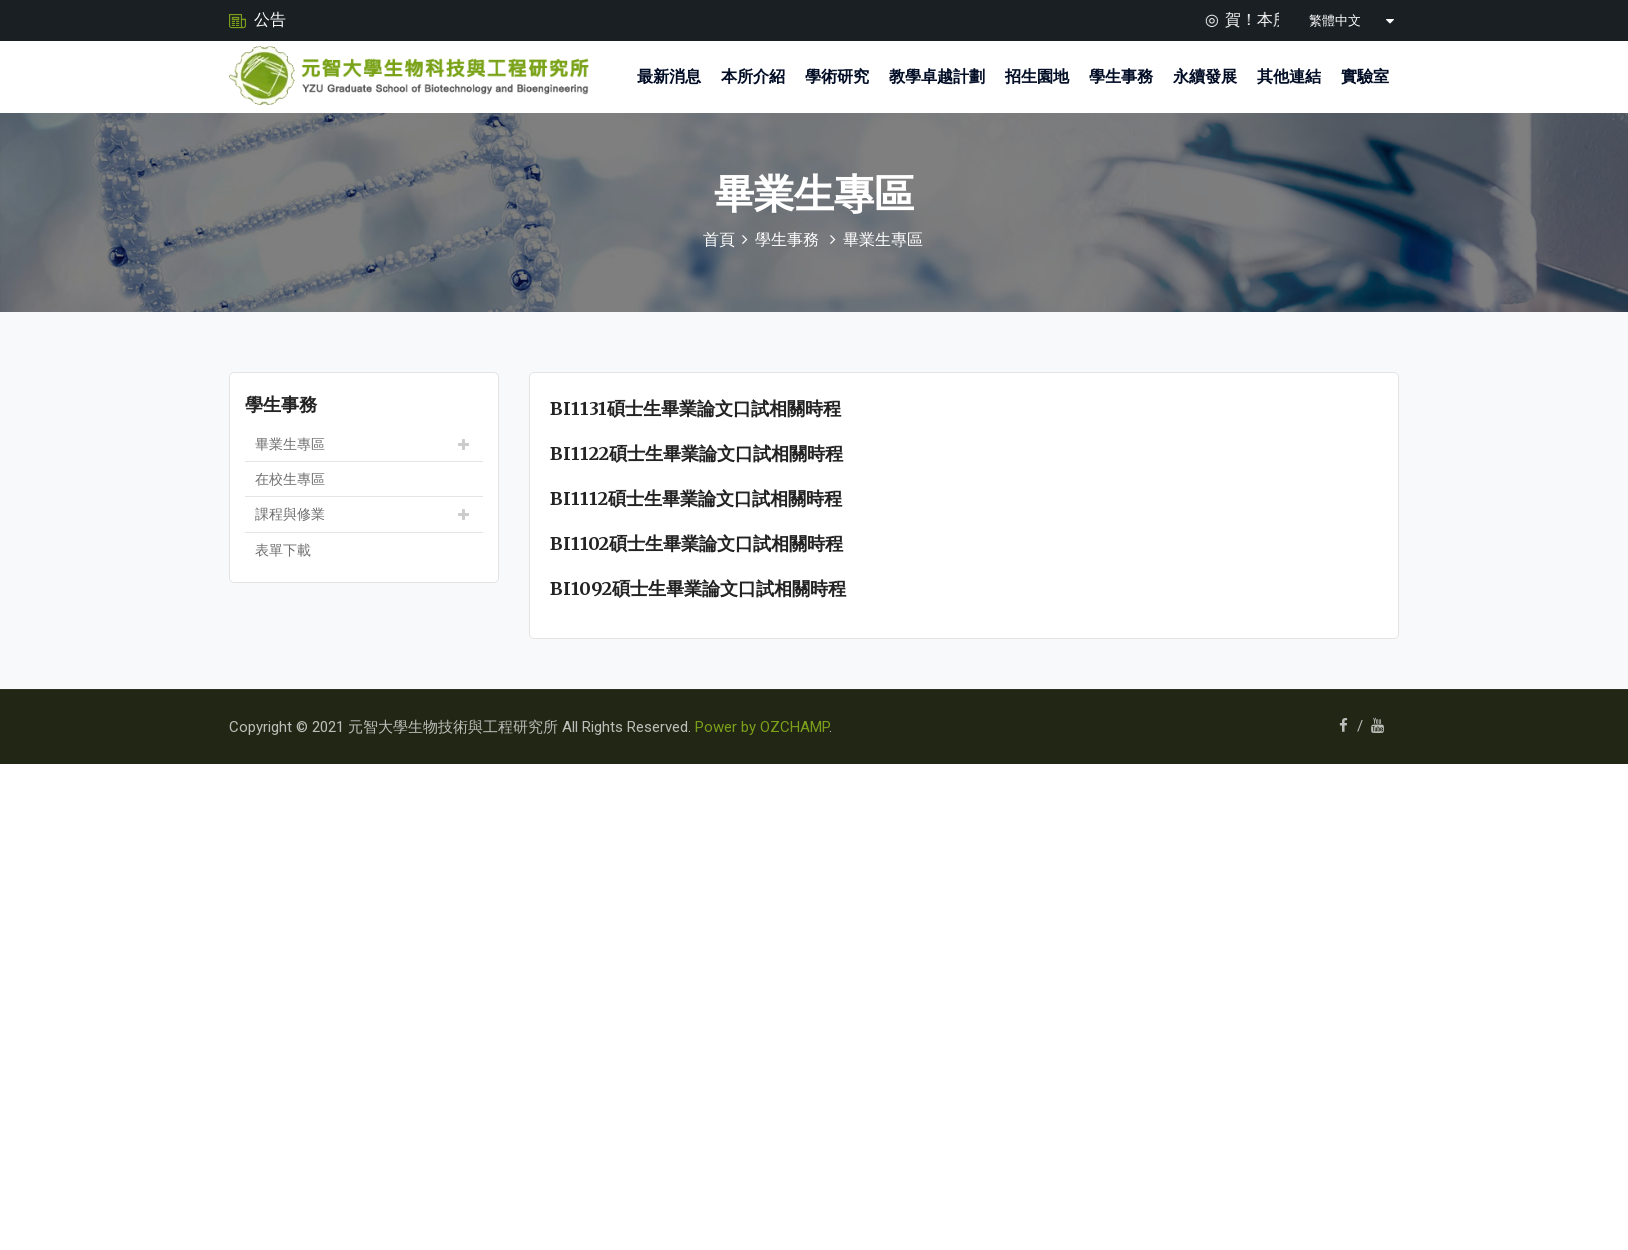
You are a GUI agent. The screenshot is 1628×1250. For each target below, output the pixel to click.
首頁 (719, 239)
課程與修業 (290, 514)
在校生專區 (290, 479)
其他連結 (1289, 76)
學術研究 (837, 76)
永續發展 (1205, 76)
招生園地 (1037, 76)
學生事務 (1121, 76)
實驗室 (1365, 76)
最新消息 (669, 76)
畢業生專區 (883, 239)
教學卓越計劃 (937, 76)
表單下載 (283, 550)
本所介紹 (753, 76)
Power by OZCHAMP (762, 727)
